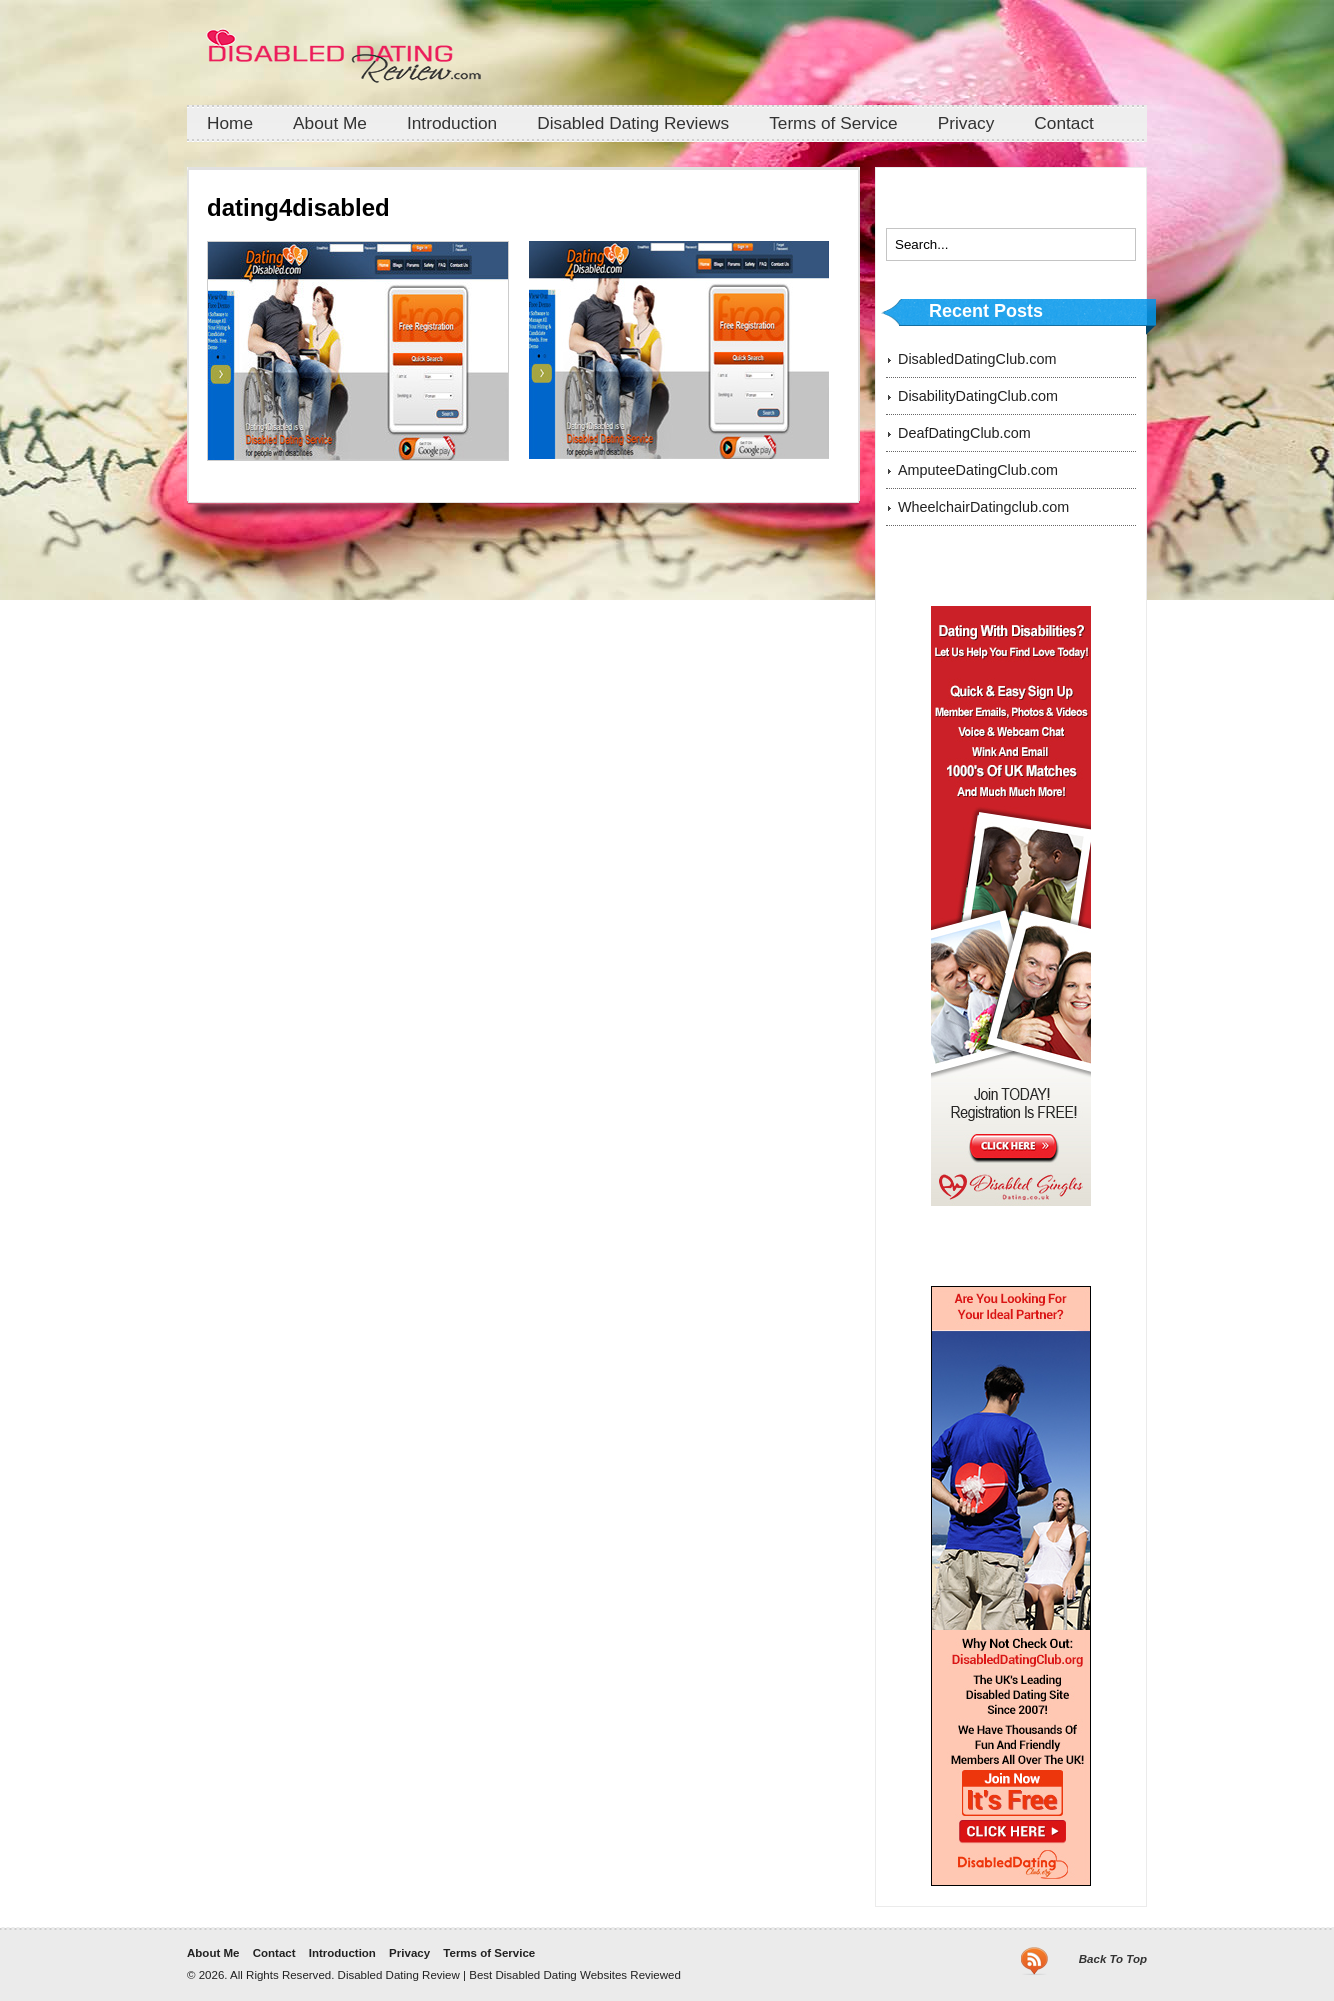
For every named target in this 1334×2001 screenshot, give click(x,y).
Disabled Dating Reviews (633, 123)
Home (230, 123)
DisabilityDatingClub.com (978, 396)
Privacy (966, 123)
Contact (1064, 123)
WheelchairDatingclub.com (983, 507)
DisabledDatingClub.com (977, 359)
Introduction (452, 123)
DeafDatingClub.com (964, 433)
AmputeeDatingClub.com (978, 470)
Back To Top (1113, 1959)
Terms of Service (833, 123)
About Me (330, 123)
